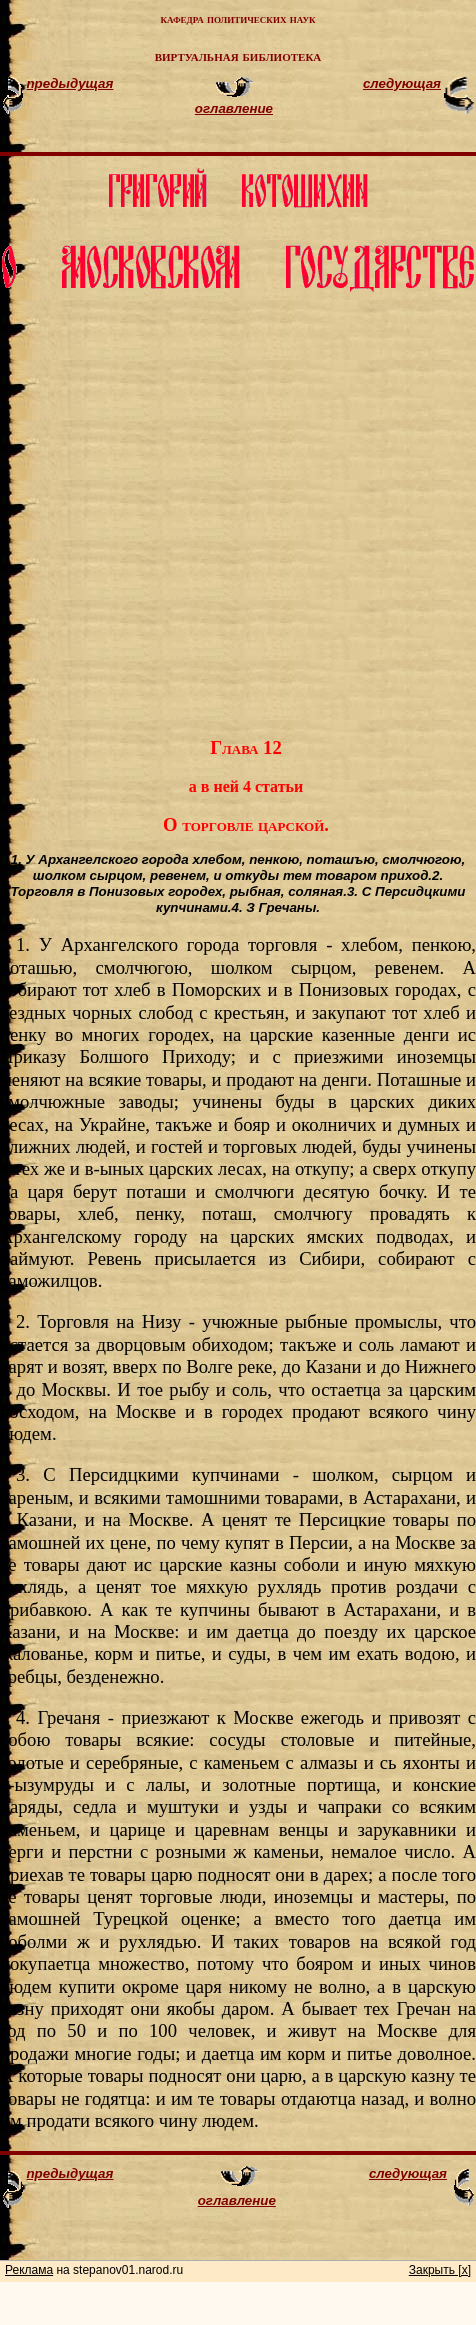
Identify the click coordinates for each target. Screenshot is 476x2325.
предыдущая (69, 83)
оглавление (234, 108)
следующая (402, 83)
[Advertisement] (254, 508)
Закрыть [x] (440, 2270)
